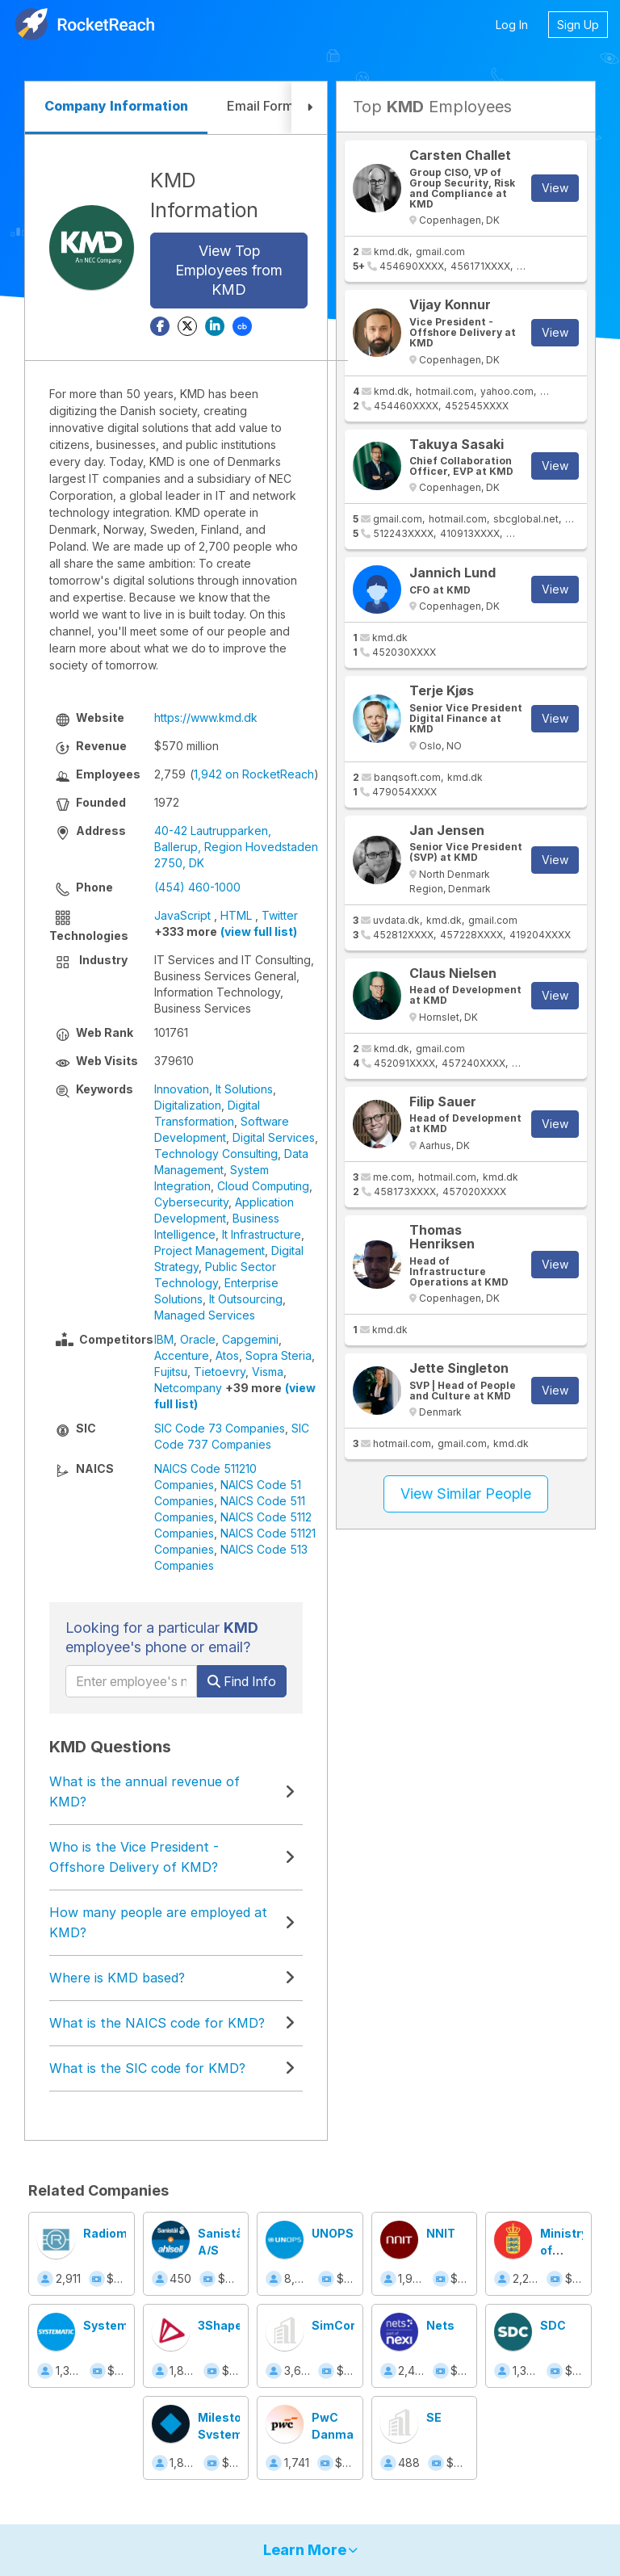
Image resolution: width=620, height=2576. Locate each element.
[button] (309, 108)
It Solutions (244, 1089)
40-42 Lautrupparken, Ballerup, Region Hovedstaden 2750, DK (236, 847)
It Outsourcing (246, 1299)
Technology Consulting (216, 1153)
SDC (553, 2325)
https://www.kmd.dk (206, 717)
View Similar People (465, 1493)
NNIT (440, 2233)
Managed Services (204, 1315)
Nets (440, 2325)
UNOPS (333, 2233)
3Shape (220, 2325)
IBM (164, 1339)
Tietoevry (219, 1371)
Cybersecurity (191, 1202)
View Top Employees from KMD (229, 270)
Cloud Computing (263, 1186)
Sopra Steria (278, 1355)
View (555, 188)
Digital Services (273, 1137)
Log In (512, 24)
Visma (267, 1371)
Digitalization (187, 1105)
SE (434, 2417)
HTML (236, 915)
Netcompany (188, 1388)
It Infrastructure (261, 1234)
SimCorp (337, 2325)
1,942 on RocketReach (254, 774)
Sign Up (578, 24)
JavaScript (182, 915)
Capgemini (250, 1339)
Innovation (181, 1089)
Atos (227, 1355)
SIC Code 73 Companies (219, 1428)
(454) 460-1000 (197, 887)
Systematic (117, 2325)
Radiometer (117, 2233)
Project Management (209, 1250)
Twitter (280, 915)
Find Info (241, 1681)
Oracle (198, 1339)
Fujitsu (170, 1371)
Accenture (181, 1355)
